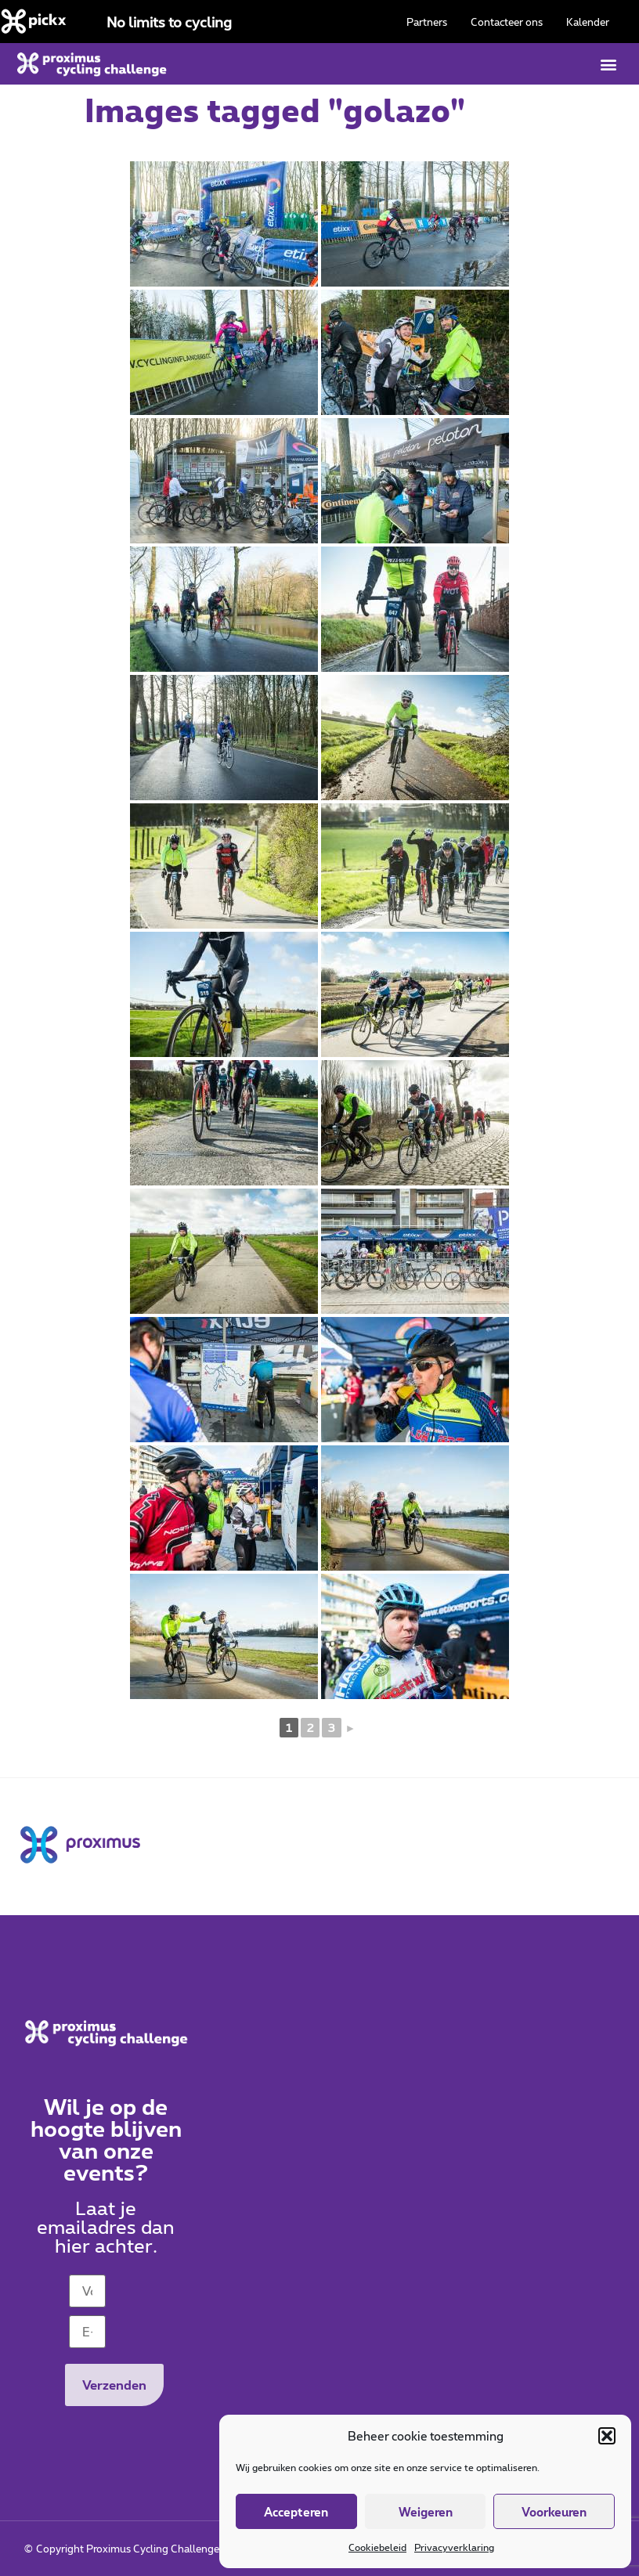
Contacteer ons (507, 22)
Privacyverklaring (454, 2547)
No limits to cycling (169, 22)
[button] (607, 2436)
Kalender (587, 22)
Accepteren (296, 2512)
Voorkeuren (554, 2512)
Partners (426, 22)
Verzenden (114, 2384)
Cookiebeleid (377, 2547)
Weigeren (426, 2512)
